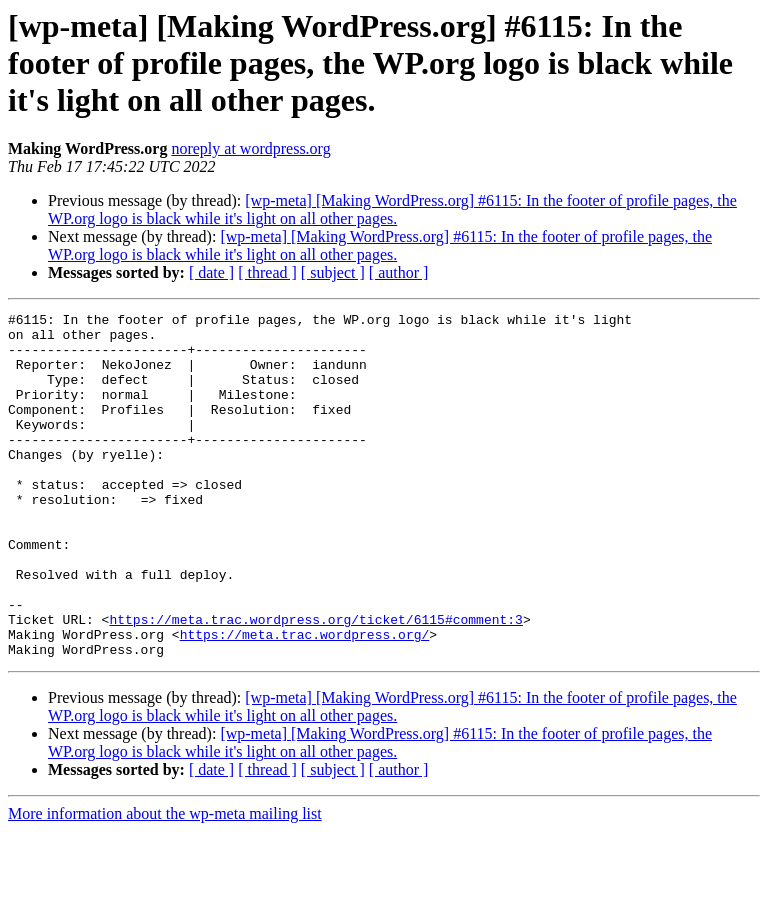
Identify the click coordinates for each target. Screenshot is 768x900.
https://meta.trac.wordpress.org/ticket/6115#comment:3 (315, 682)
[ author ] (399, 272)
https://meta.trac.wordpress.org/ (305, 700)
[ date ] (211, 272)
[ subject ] (333, 272)
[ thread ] (267, 272)
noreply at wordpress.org (250, 148)
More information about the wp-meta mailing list (165, 882)
